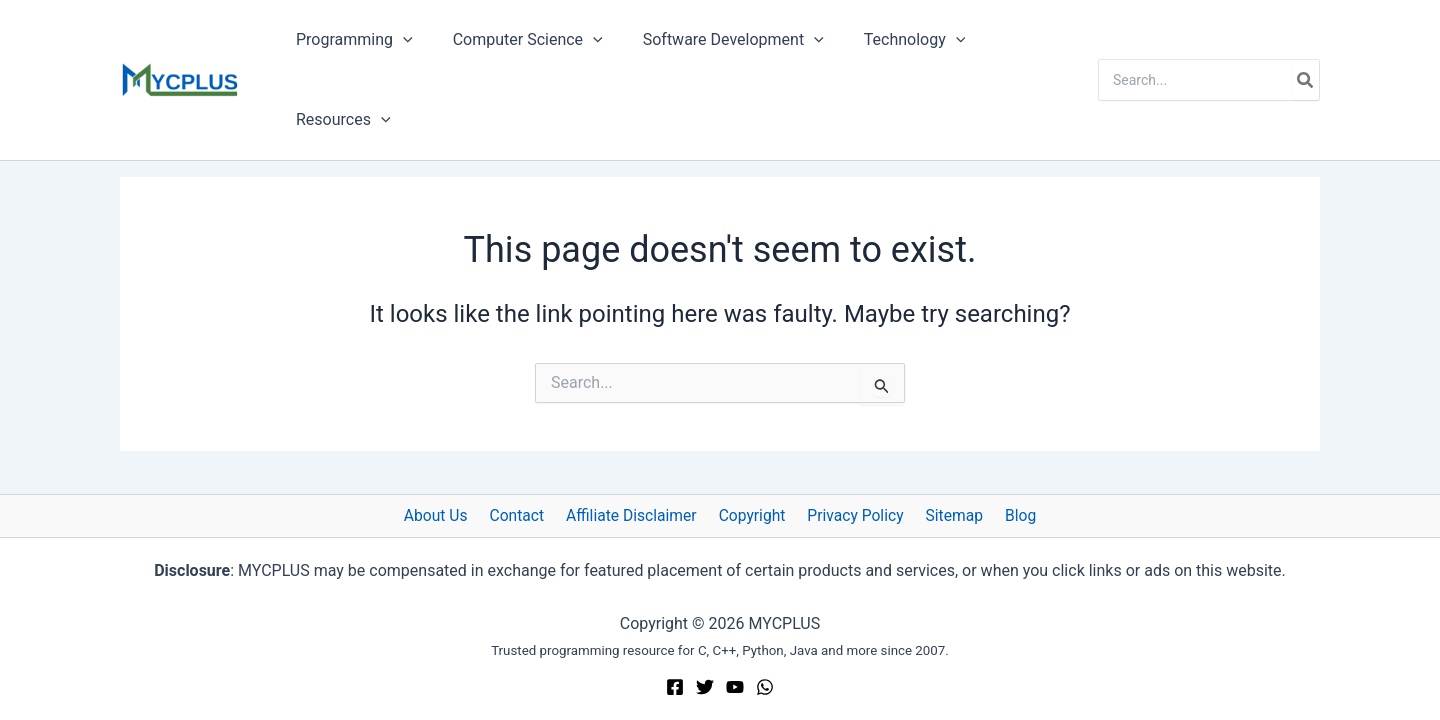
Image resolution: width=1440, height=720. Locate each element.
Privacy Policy (852, 515)
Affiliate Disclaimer (636, 515)
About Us (448, 515)
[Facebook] (675, 687)
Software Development (713, 40)
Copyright (753, 515)
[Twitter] (705, 687)
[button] (399, 40)
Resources (339, 120)
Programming (350, 40)
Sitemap (946, 515)
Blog (1008, 515)
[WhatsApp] (765, 687)
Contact (525, 515)
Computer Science (516, 40)
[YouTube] (735, 687)
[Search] (1306, 80)
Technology (887, 40)
